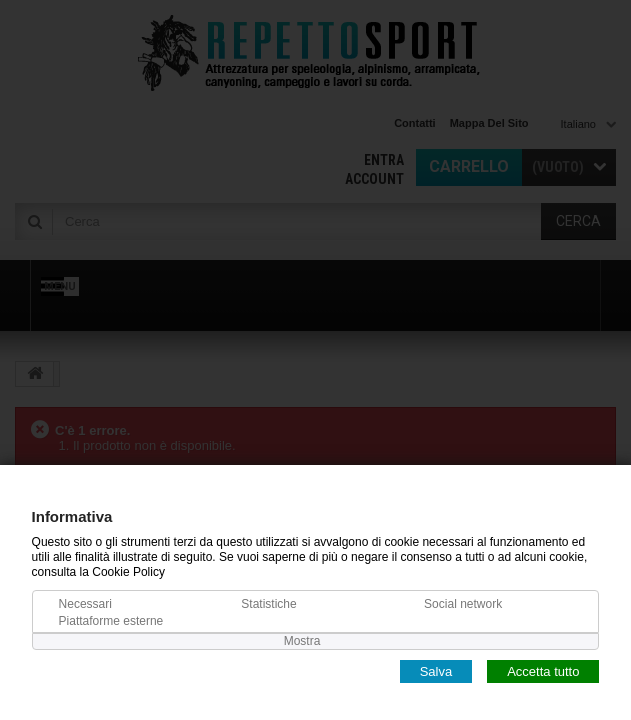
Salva (436, 670)
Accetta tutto (543, 670)
